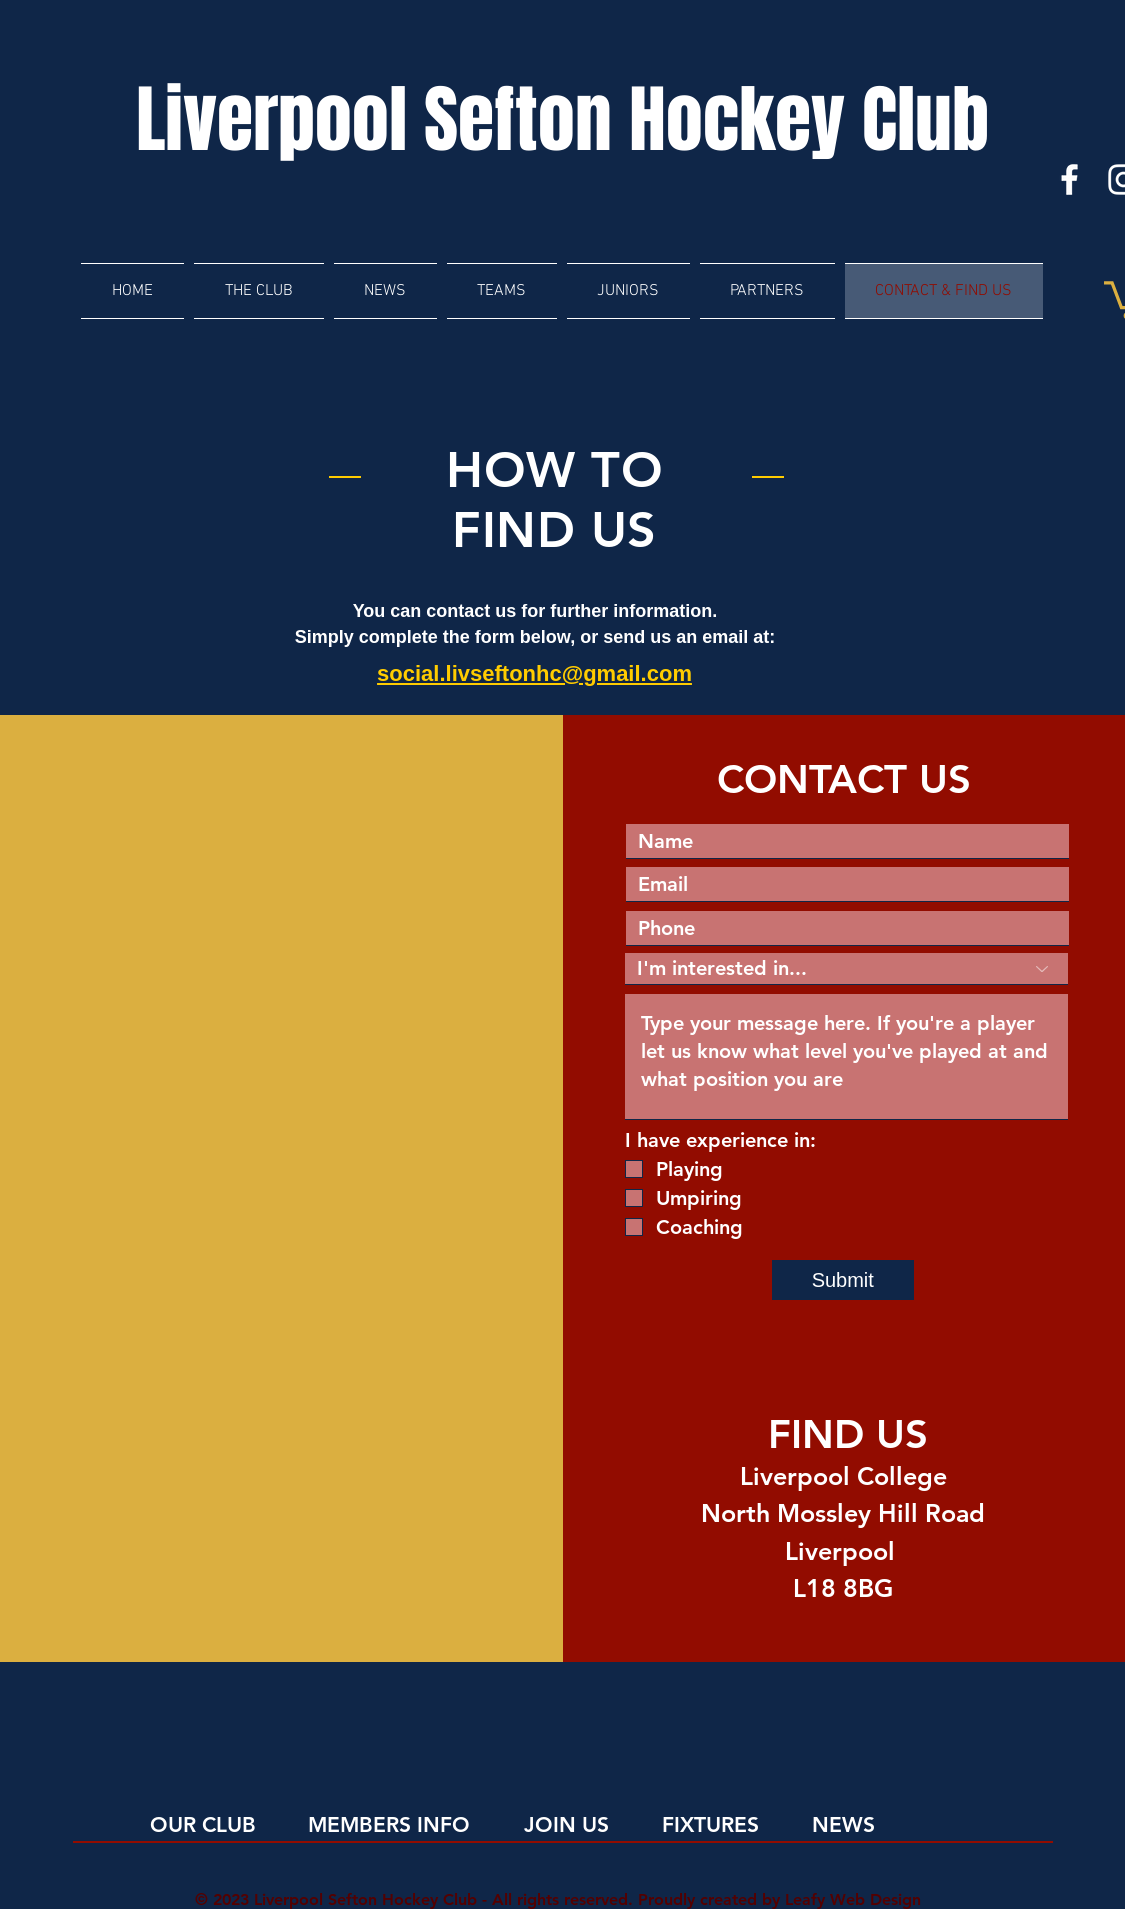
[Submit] (843, 1280)
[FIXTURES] (743, 1824)
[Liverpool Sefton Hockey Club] (563, 121)
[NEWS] (893, 1824)
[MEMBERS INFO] (389, 1824)
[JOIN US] (605, 1824)
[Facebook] (1069, 179)
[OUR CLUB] (231, 1824)
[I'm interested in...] (846, 969)
